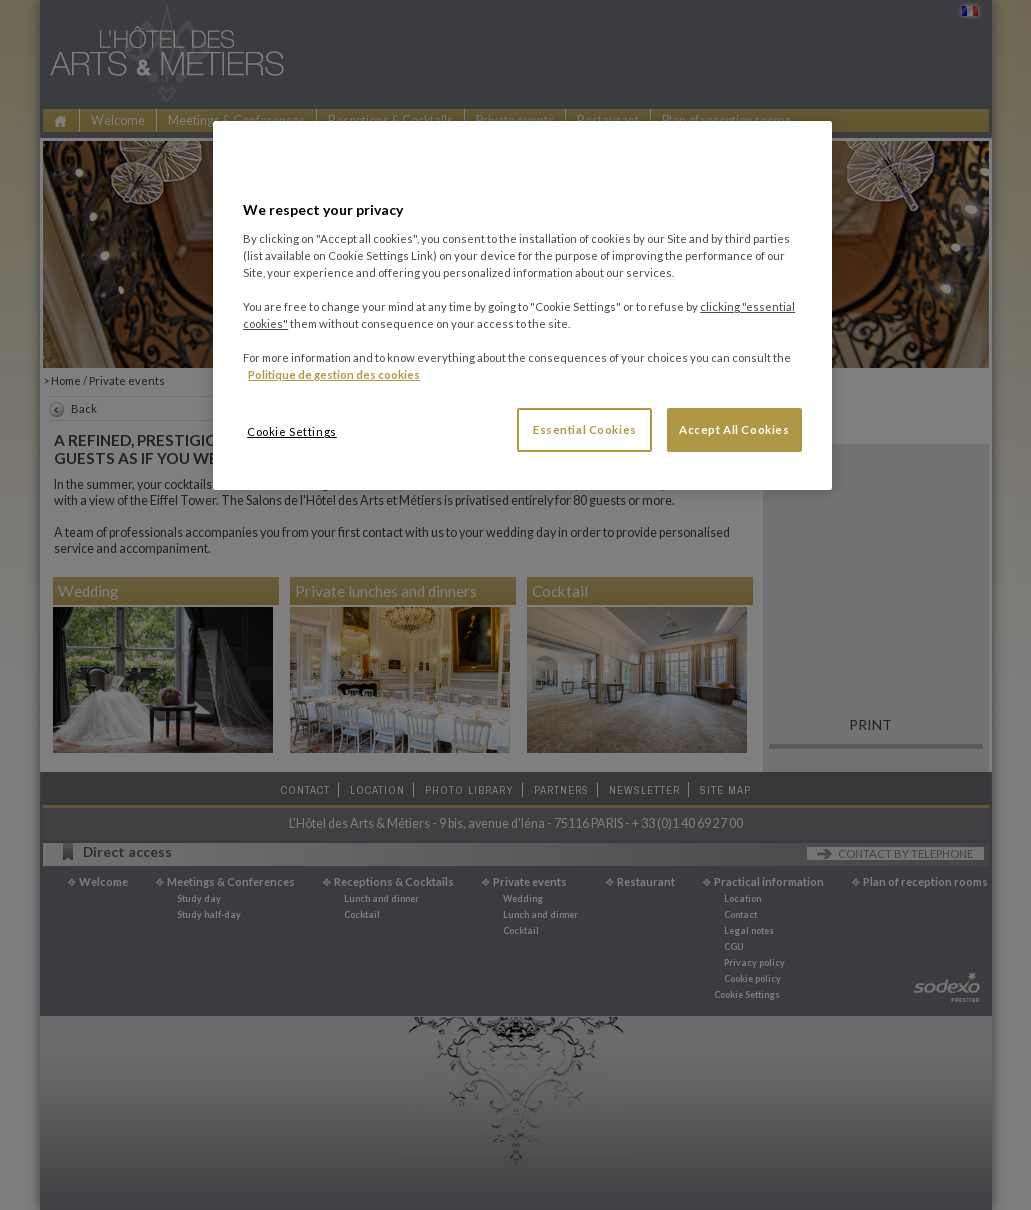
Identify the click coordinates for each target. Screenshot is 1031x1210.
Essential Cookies (585, 429)
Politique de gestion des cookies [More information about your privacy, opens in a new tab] (334, 374)
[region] (522, 305)
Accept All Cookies (734, 429)
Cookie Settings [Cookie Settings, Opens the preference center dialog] (292, 431)
